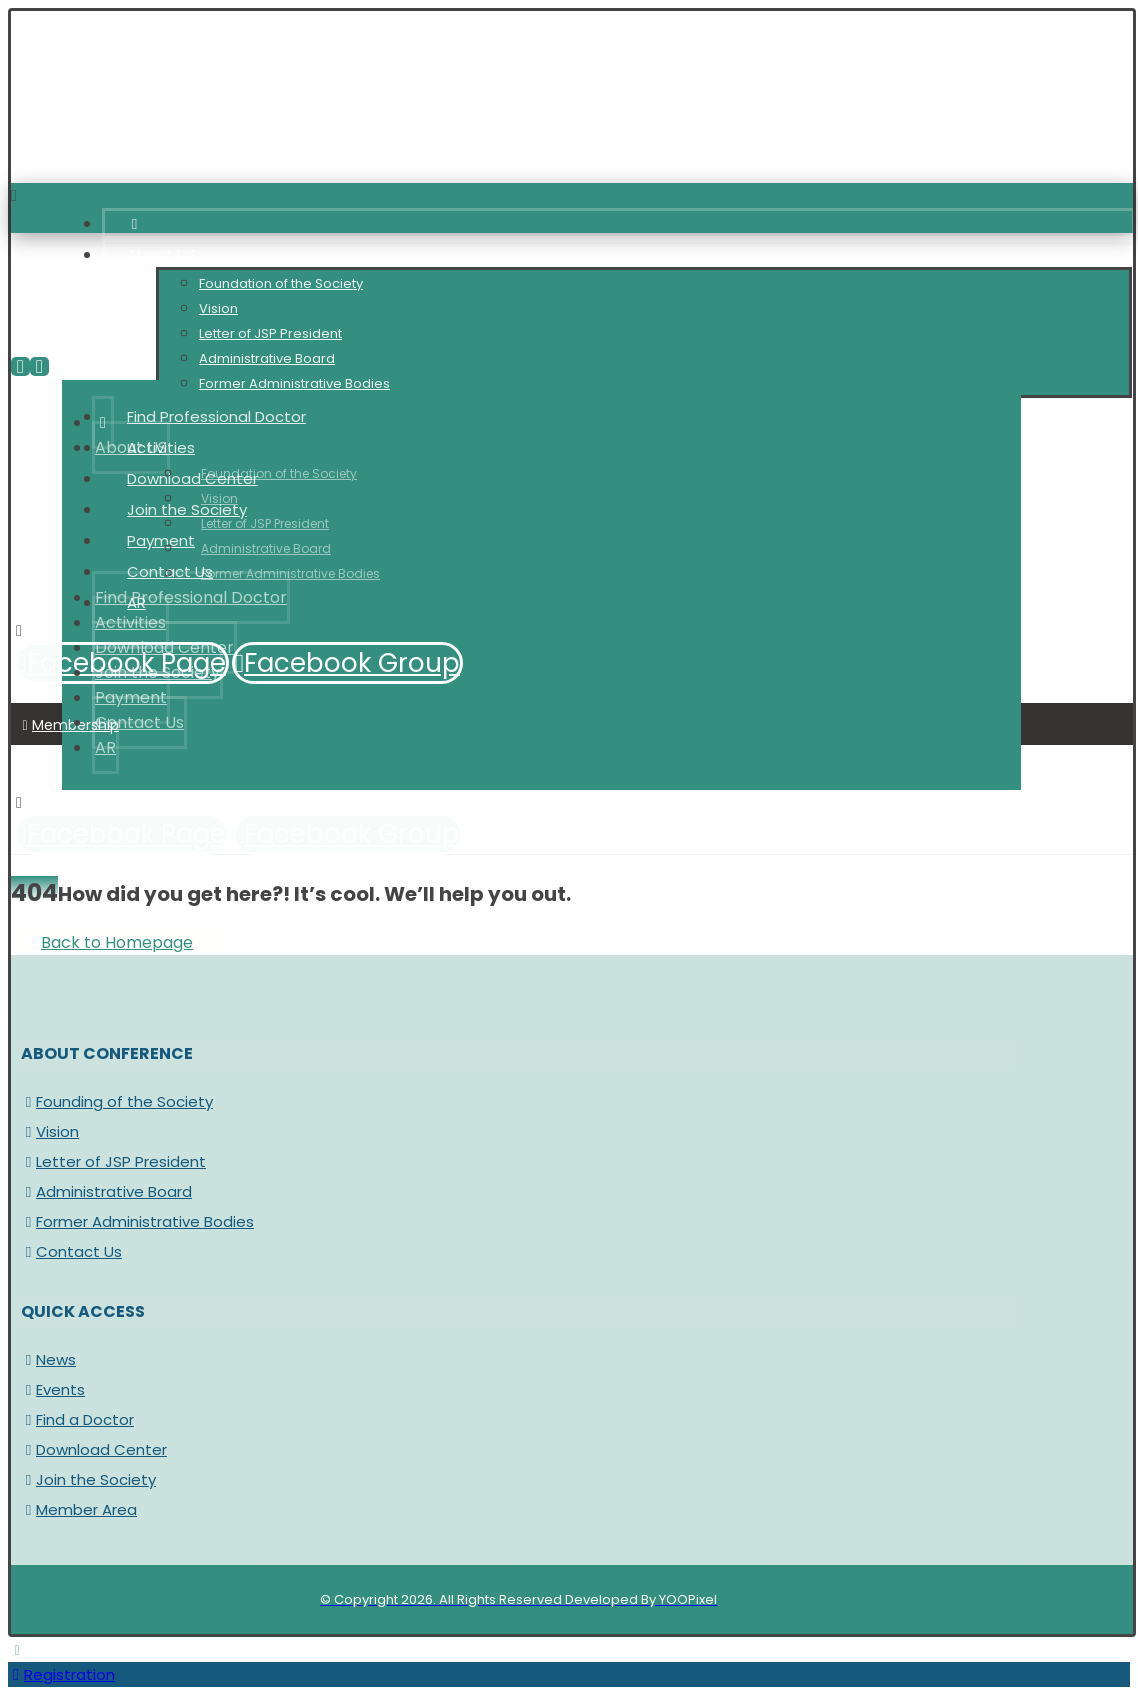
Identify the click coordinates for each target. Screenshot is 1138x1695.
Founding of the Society (117, 1101)
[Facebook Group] (348, 663)
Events (53, 1389)
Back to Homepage (117, 942)
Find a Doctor (77, 1419)
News (48, 1359)
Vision (50, 1131)
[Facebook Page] (121, 834)
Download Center (94, 1449)
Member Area (79, 1509)
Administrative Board (106, 1191)
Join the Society (88, 1479)
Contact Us (71, 1251)
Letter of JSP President (113, 1161)
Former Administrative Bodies (137, 1221)
